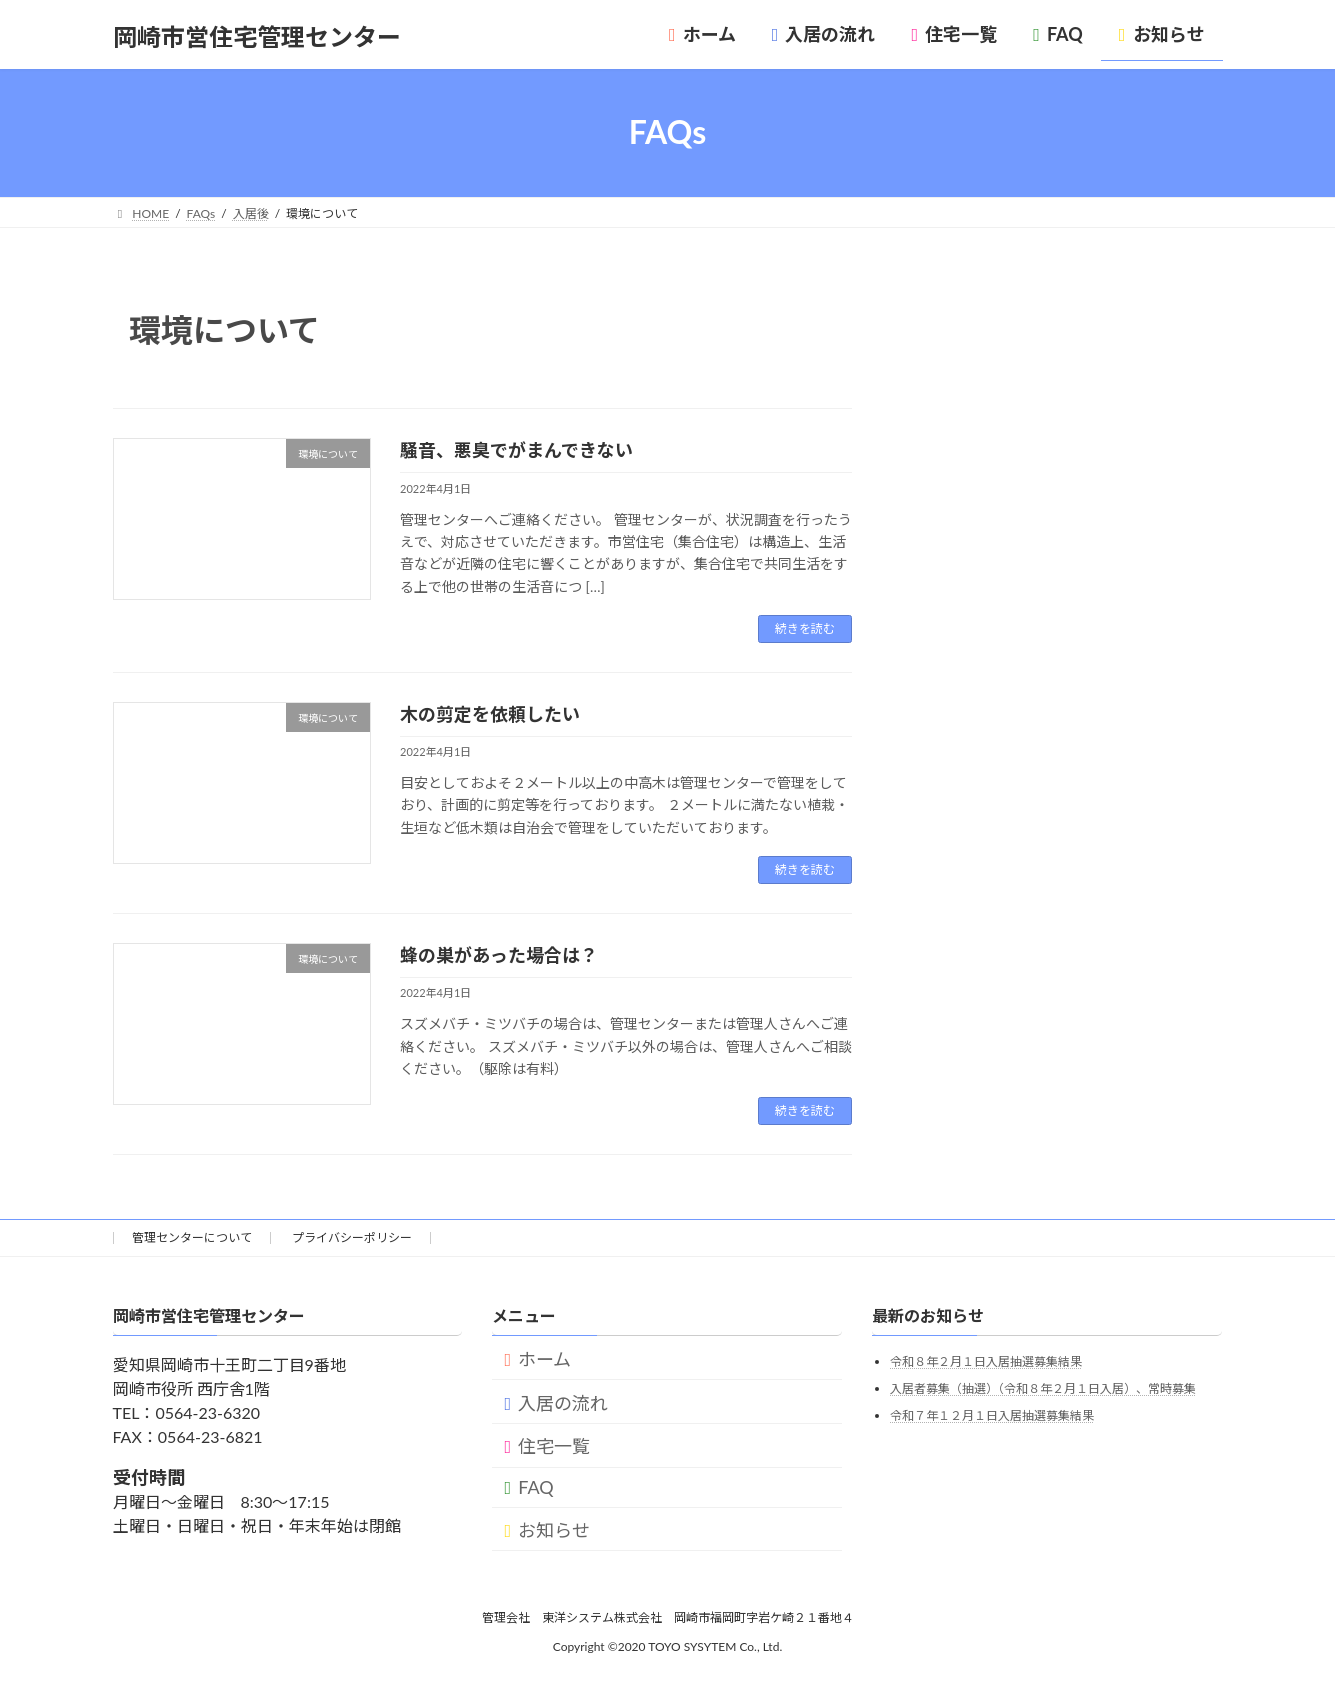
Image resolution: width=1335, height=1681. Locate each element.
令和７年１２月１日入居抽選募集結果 (992, 1415)
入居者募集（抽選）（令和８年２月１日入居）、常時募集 (1043, 1388)
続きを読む (805, 628)
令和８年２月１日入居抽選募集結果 (986, 1362)
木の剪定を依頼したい (490, 714)
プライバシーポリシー (352, 1237)
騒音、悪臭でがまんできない (516, 450)
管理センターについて (192, 1237)
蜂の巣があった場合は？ (499, 955)
